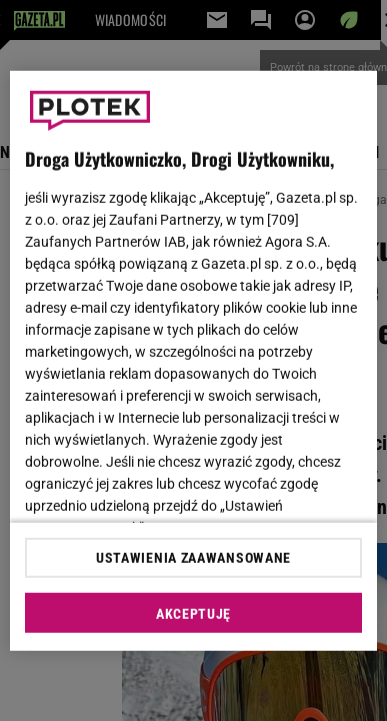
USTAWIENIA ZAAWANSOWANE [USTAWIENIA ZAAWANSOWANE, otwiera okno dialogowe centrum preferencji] (193, 558)
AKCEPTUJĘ (193, 614)
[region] (194, 360)
